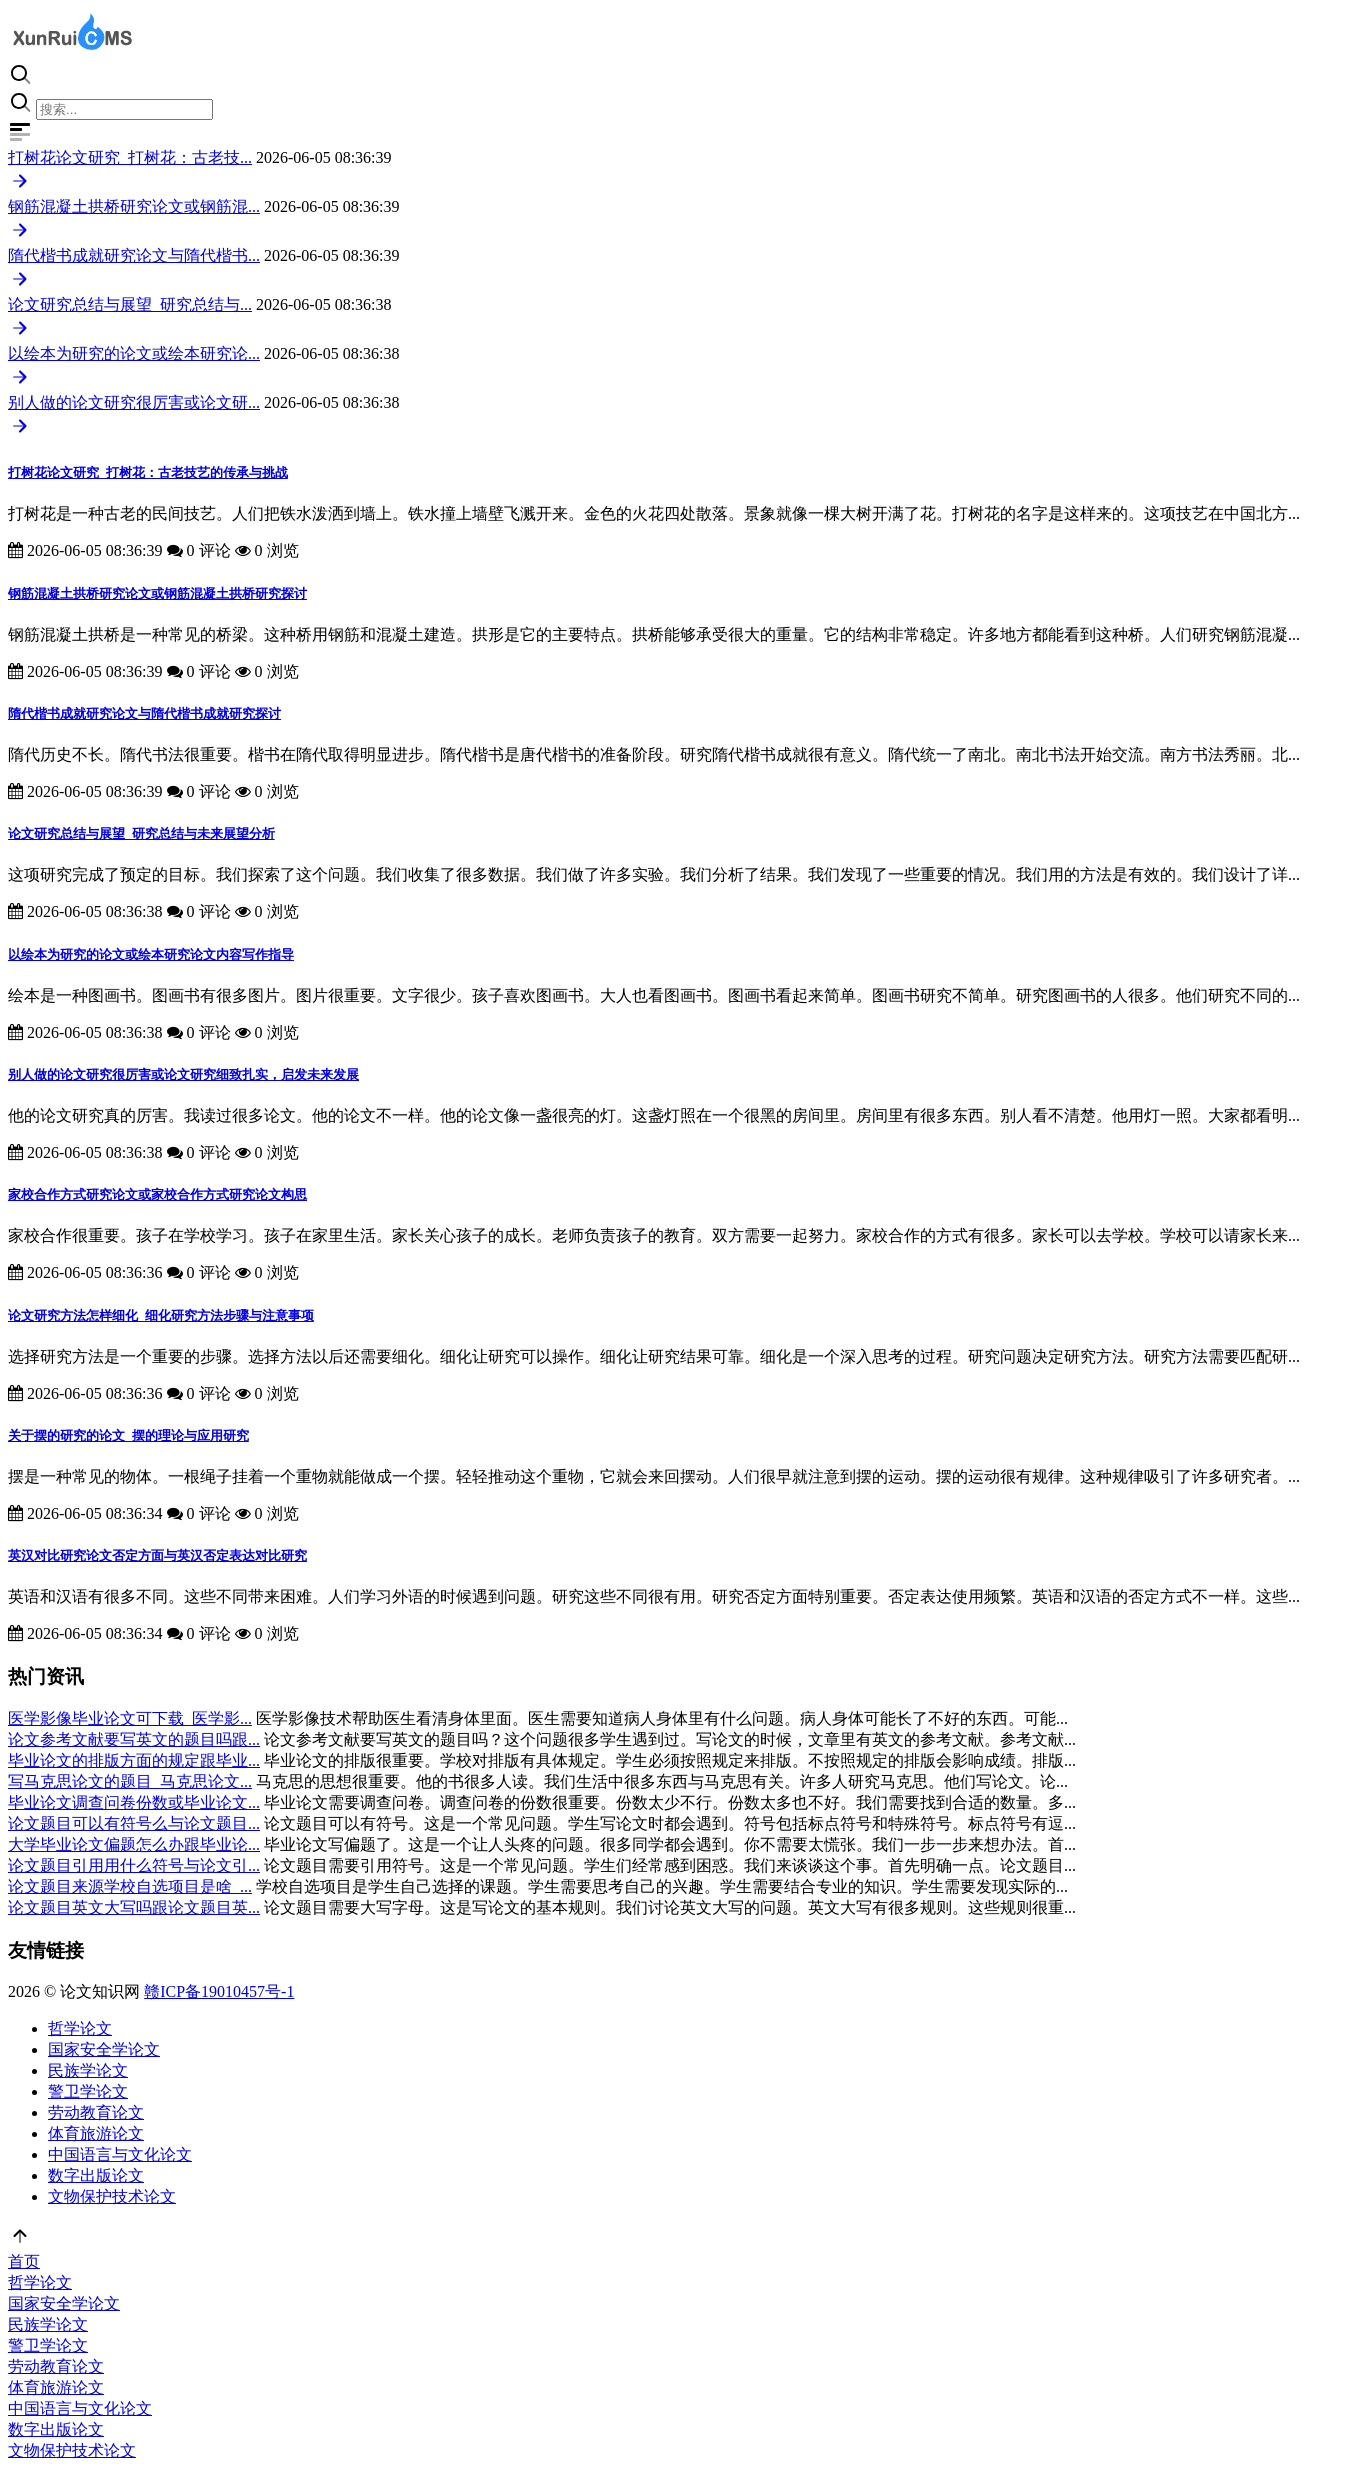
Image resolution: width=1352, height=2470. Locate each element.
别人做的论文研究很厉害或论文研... (134, 402)
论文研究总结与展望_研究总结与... (130, 304)
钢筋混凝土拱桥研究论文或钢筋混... (134, 206)
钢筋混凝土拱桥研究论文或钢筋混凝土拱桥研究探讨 (157, 593)
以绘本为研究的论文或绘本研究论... (134, 353)
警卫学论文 (88, 2091)
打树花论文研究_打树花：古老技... (130, 157)
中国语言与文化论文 (120, 2154)
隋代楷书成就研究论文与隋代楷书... (134, 255)
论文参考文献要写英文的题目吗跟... (134, 1739)
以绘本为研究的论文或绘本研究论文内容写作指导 (151, 954)
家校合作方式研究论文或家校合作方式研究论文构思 (157, 1194)
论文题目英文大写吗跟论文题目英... (134, 1907)
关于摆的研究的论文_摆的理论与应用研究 (128, 1435)
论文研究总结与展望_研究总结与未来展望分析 (141, 833)
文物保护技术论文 (112, 2196)
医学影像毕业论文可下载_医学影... (130, 1718)
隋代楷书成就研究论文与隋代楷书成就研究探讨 (144, 713)
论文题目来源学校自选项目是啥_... (130, 1886)
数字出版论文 (96, 2175)
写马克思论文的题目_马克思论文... (130, 1781)
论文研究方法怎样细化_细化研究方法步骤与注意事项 (161, 1315)
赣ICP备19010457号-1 (219, 1991)
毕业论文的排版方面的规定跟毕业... (134, 1760)
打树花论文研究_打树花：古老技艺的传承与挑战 (148, 472)
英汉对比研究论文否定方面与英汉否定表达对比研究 (157, 1555)
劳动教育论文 (96, 2112)
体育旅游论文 (96, 2133)
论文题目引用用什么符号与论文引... (134, 1865)
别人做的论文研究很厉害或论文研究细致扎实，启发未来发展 (183, 1074)
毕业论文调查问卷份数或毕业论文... (134, 1802)
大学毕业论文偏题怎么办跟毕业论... (134, 1844)
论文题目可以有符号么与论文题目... (134, 1823)
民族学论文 (88, 2070)
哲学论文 (80, 2028)
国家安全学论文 (104, 2049)
